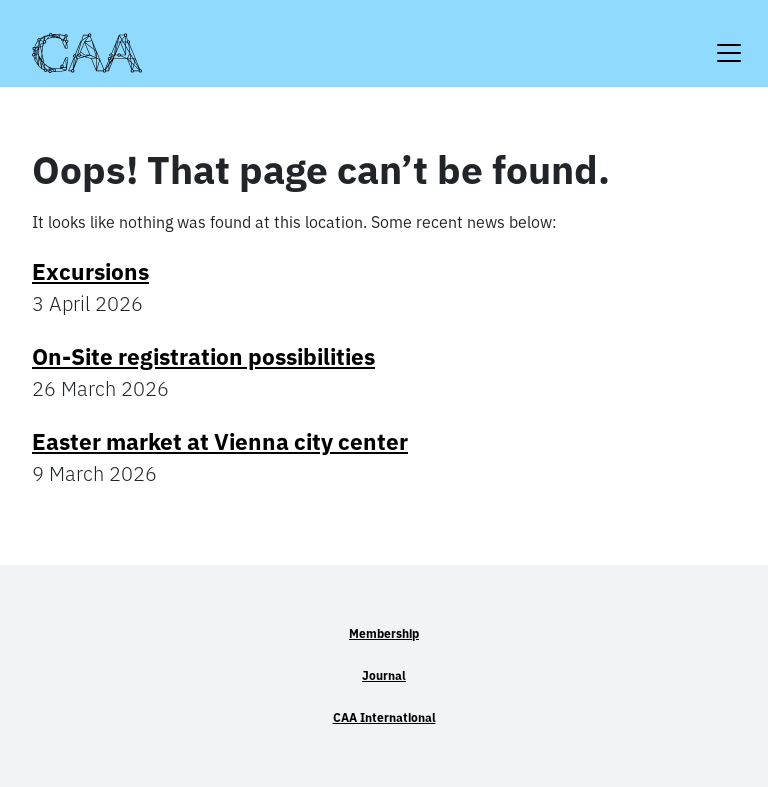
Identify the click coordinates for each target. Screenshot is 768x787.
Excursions (90, 271)
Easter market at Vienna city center (220, 441)
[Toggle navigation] (729, 40)
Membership (384, 633)
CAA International (384, 717)
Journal (384, 675)
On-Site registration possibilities (203, 356)
